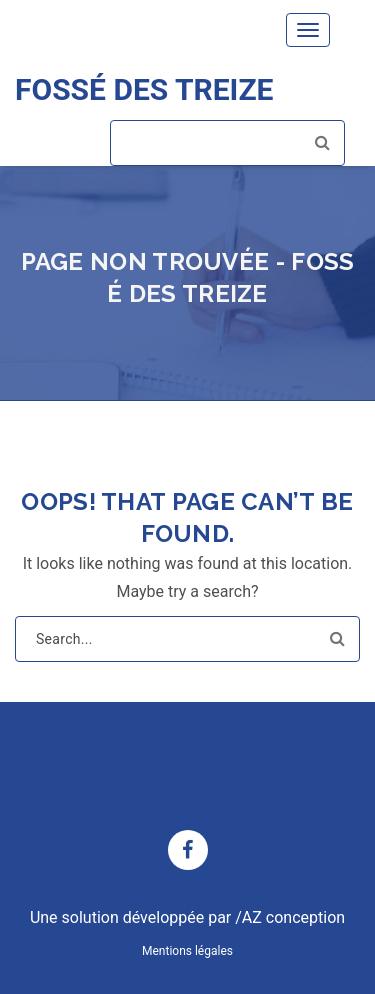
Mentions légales (187, 951)
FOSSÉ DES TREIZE (144, 89)
